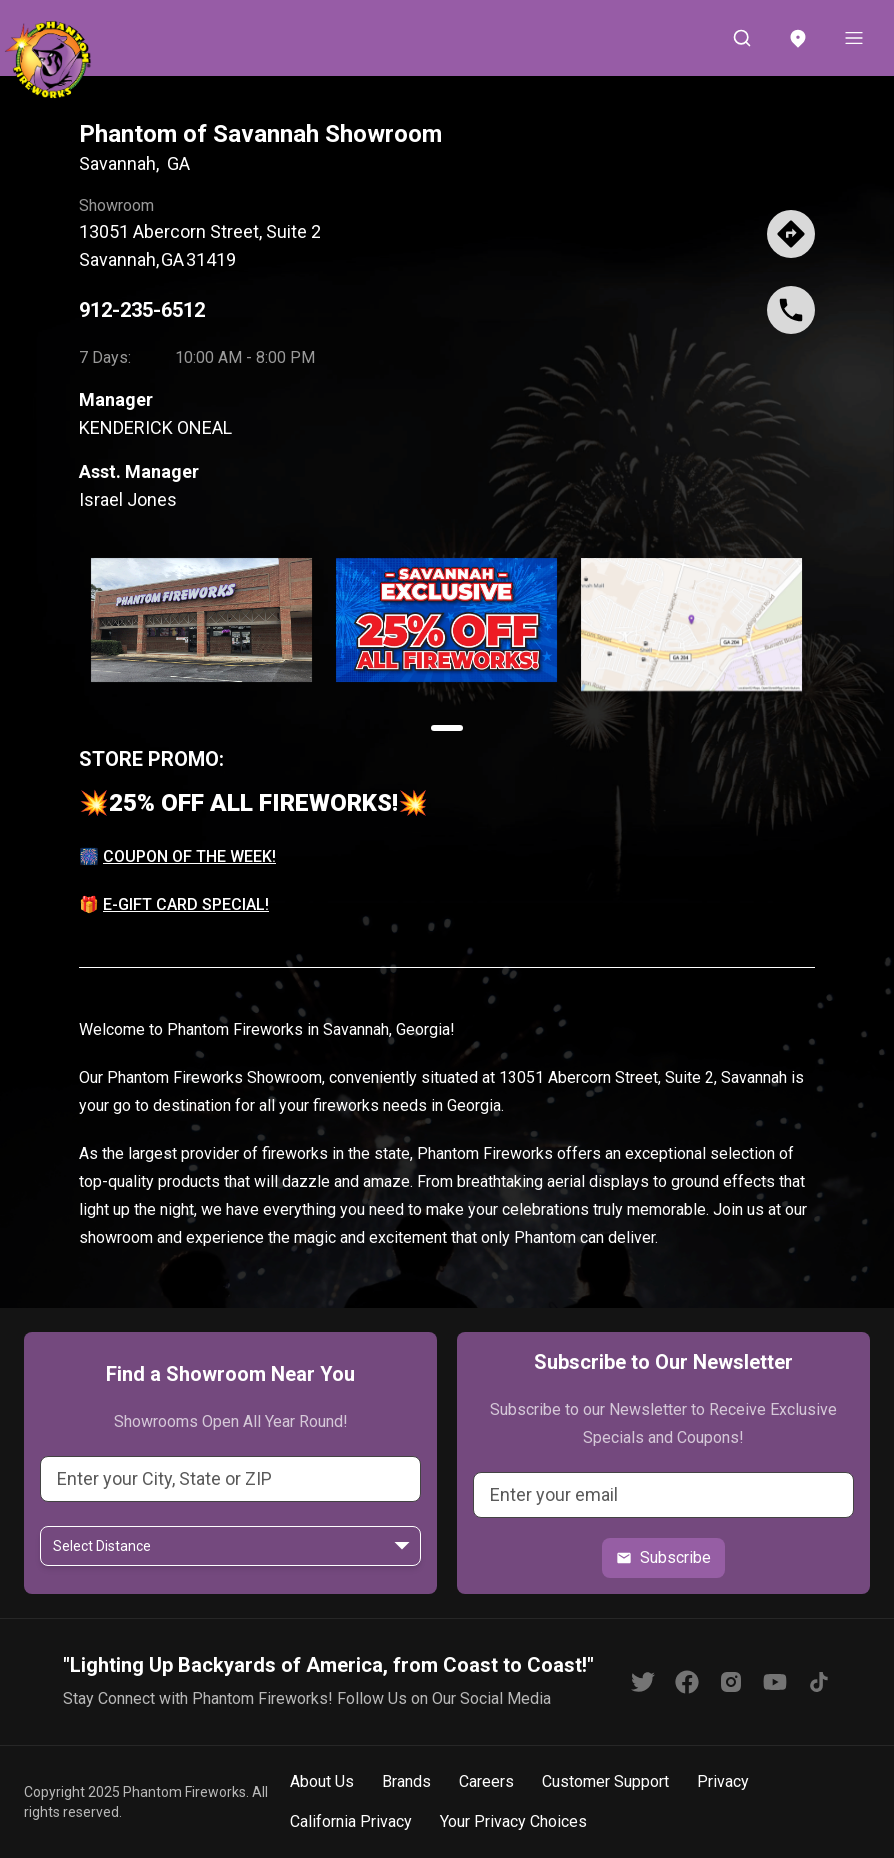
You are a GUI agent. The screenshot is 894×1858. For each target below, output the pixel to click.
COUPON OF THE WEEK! (189, 856)
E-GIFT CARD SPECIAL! (186, 904)
